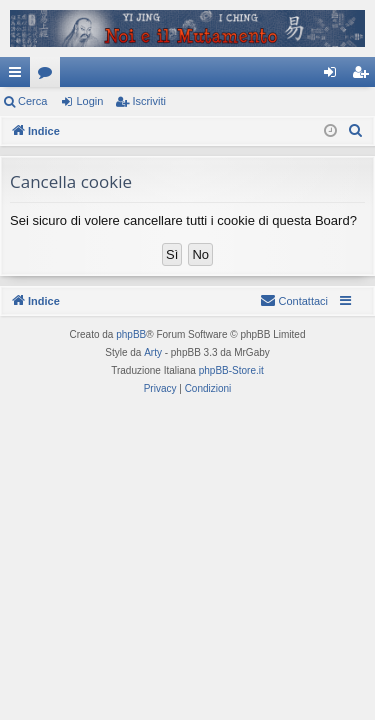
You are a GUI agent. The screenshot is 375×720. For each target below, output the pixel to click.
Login (89, 101)
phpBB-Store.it (231, 370)
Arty (153, 352)
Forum (49, 76)
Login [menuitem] (334, 76)
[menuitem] (356, 131)
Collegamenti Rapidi (19, 76)
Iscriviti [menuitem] (364, 76)
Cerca (32, 101)
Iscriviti (149, 101)
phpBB (131, 334)
